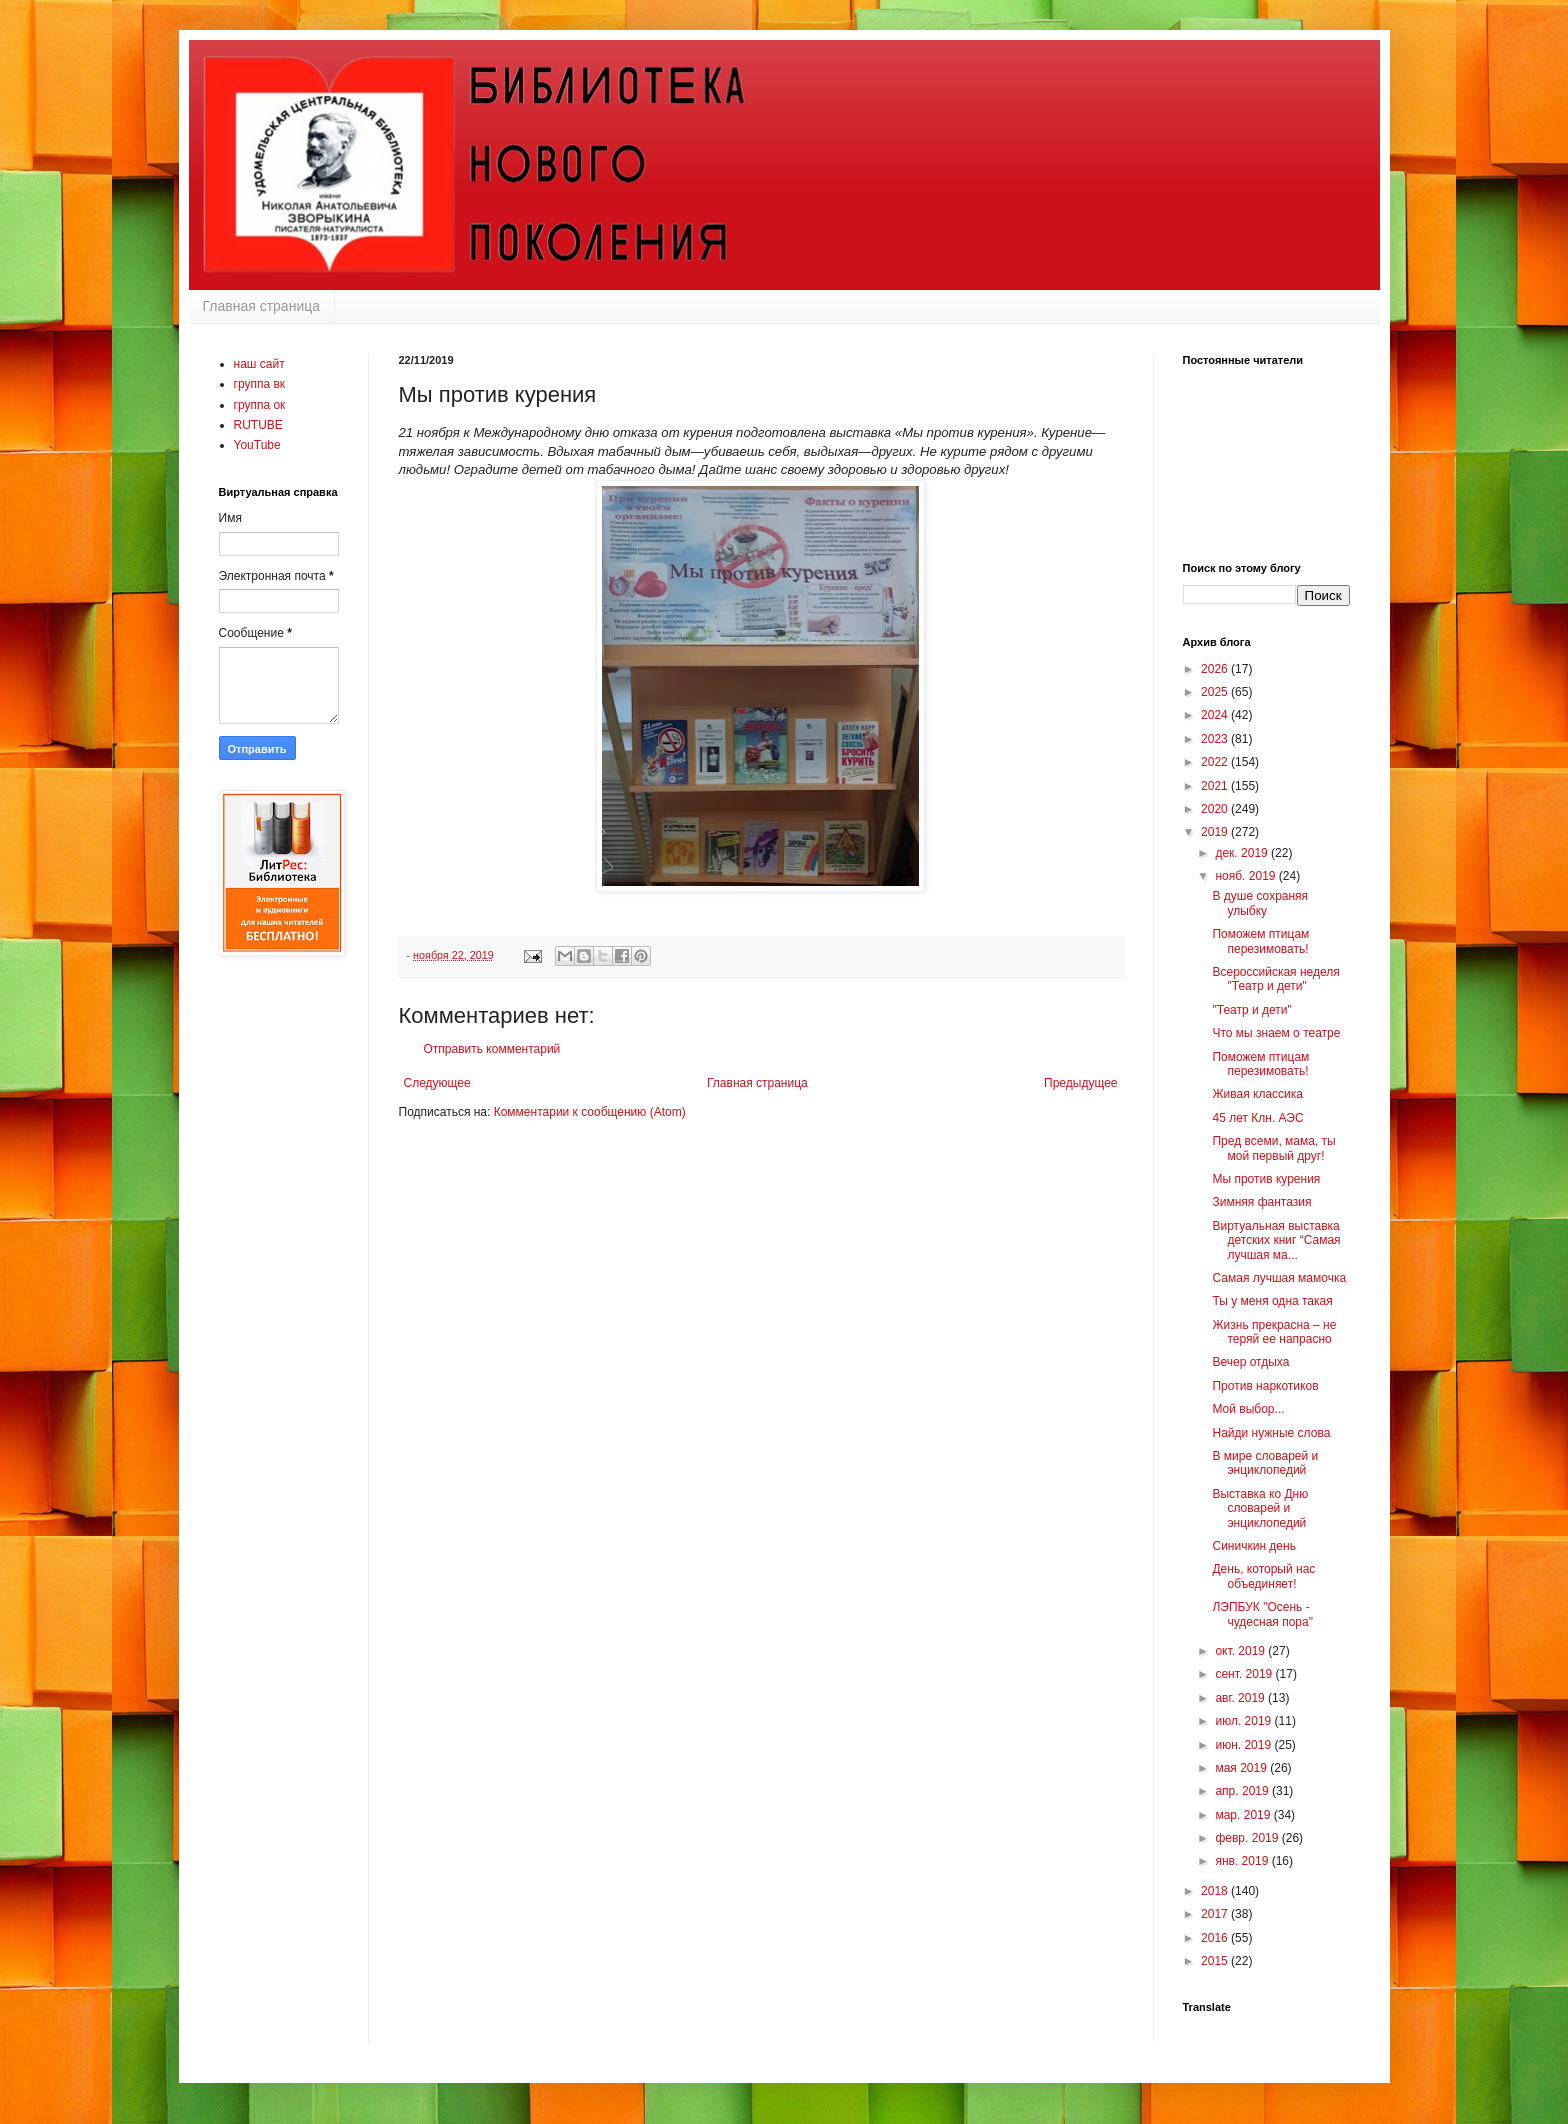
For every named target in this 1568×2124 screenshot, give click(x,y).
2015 (1216, 1961)
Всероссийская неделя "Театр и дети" (1275, 979)
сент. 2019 (1245, 1674)
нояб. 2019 (1246, 876)
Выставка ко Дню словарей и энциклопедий (1260, 1508)
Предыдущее (1080, 1083)
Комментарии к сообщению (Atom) (590, 1112)
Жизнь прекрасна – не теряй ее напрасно (1274, 1332)
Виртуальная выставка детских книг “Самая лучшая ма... (1276, 1240)
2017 (1216, 1914)
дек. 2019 (1243, 853)
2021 (1216, 786)
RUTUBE (258, 425)
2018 (1216, 1891)
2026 (1216, 669)
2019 (1216, 832)
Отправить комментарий (492, 1049)
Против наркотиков (1265, 1386)
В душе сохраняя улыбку (1260, 903)
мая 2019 (1242, 1768)
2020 (1216, 809)
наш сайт (259, 364)
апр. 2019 (1243, 1791)
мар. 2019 (1244, 1815)
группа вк (260, 384)
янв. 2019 (1243, 1861)
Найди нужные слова (1271, 1433)
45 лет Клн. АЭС (1257, 1118)
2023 (1216, 739)
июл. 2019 (1244, 1721)
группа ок (260, 405)
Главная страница (262, 306)
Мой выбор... (1248, 1409)
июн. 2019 (1244, 1745)
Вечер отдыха (1250, 1362)
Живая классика (1257, 1094)
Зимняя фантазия (1261, 1202)
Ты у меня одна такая (1272, 1301)
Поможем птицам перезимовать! (1260, 941)
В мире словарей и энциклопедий (1265, 1463)
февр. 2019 (1248, 1838)
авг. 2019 (1241, 1698)
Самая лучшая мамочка (1279, 1278)
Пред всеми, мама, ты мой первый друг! (1273, 1148)
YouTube (257, 445)
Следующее (437, 1083)
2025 (1216, 692)
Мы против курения (1266, 1179)
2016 (1216, 1938)
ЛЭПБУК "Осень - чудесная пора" (1262, 1614)
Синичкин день (1253, 1546)
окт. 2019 (1241, 1651)
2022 (1216, 762)
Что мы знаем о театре (1276, 1033)
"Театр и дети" (1251, 1010)
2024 (1216, 715)
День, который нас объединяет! (1263, 1576)
